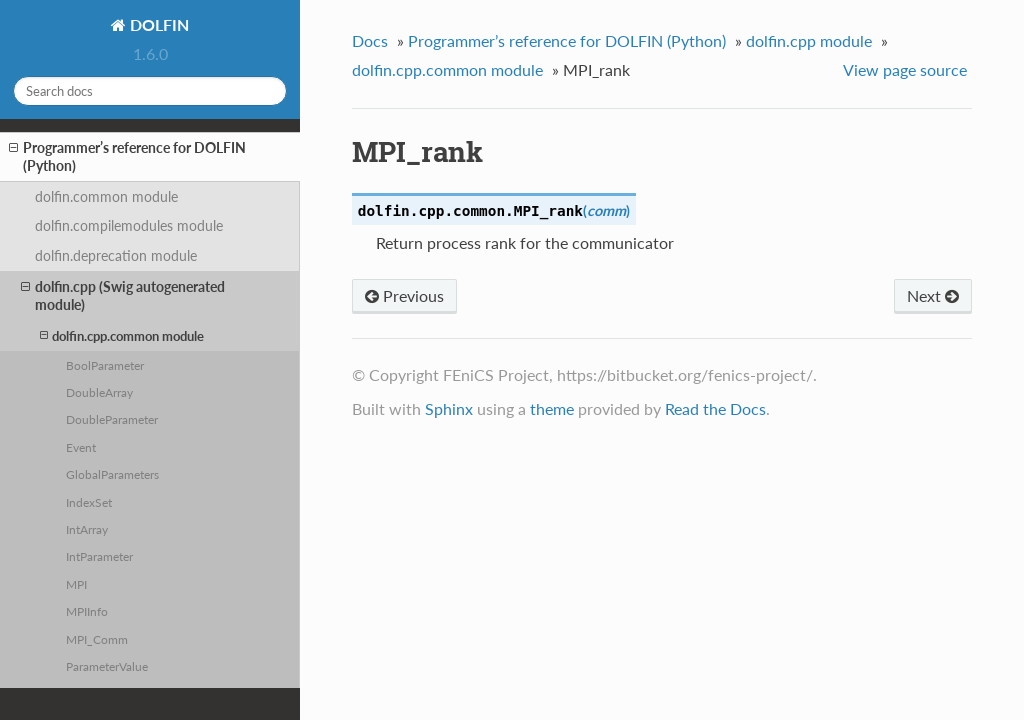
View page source (905, 69)
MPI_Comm (97, 639)
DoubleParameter (112, 419)
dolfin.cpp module (809, 40)
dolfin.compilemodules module (129, 225)
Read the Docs (715, 408)
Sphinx (449, 408)
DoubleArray (99, 392)
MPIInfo (87, 611)
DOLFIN (157, 24)
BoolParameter (105, 365)
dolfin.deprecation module (116, 255)
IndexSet (89, 502)
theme (552, 408)
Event (81, 447)
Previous (404, 295)
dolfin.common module (106, 196)
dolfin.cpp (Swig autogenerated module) (123, 295)
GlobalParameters (112, 474)
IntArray (87, 529)
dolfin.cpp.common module (122, 335)
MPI (76, 584)
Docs (370, 40)
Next (933, 295)
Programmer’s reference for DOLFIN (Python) (127, 156)
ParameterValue (107, 666)
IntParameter (99, 556)
